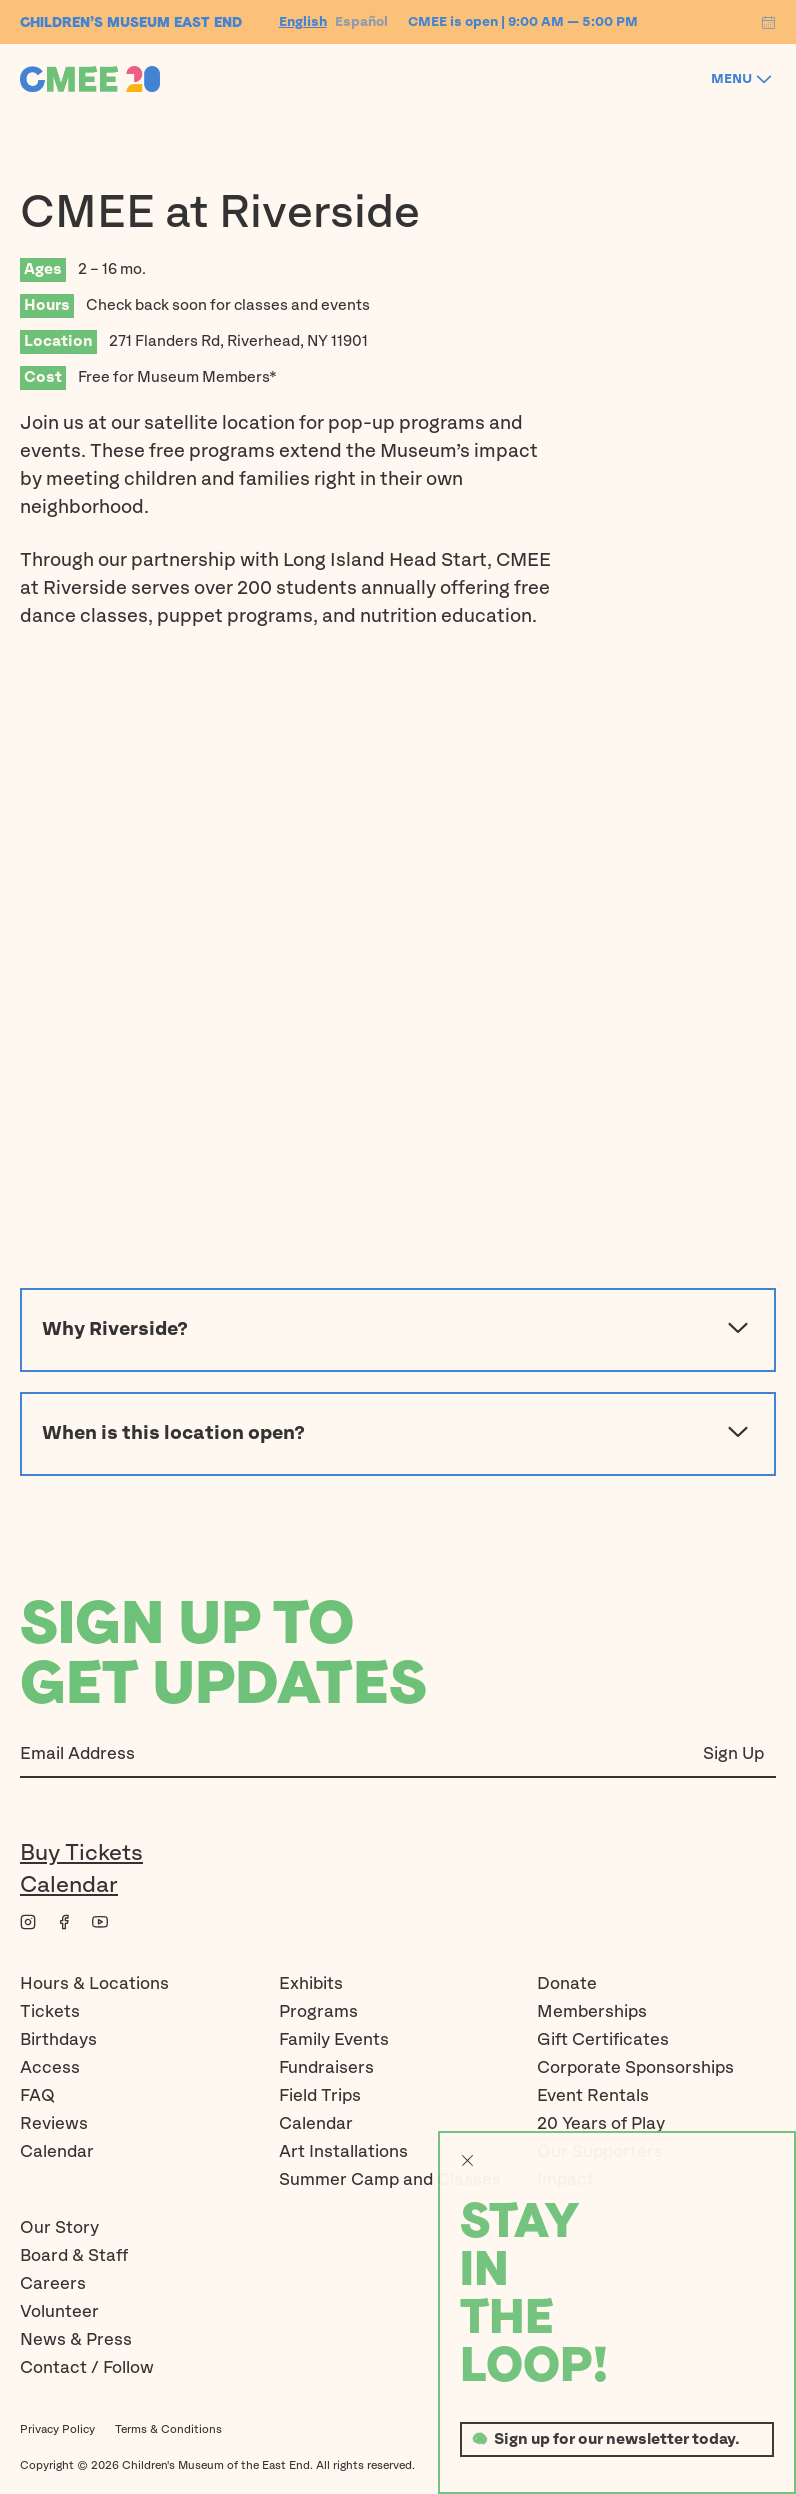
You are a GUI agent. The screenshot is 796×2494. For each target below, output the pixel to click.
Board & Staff (74, 2256)
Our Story (59, 2228)
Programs (318, 2012)
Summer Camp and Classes (390, 2180)
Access (50, 2068)
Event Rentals (593, 2096)
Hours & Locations (94, 1984)
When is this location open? (398, 1434)
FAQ (37, 2096)
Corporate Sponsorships (635, 2068)
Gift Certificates (603, 2040)
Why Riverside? (398, 1330)
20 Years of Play (601, 2124)
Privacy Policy (57, 2429)
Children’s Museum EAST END (131, 22)
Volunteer (59, 2312)
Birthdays (58, 2040)
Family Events (334, 2040)
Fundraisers (326, 2068)
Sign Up (733, 1754)
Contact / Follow (87, 2368)
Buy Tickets (81, 1853)
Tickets (50, 2012)
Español (361, 22)
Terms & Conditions (168, 2429)
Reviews (54, 2124)
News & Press (76, 2340)
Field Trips (320, 2096)
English (303, 22)
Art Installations (343, 2152)
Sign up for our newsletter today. (617, 2439)
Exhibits (311, 1984)
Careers (53, 2284)
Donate (567, 1984)
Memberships (592, 2012)
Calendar (69, 1885)
